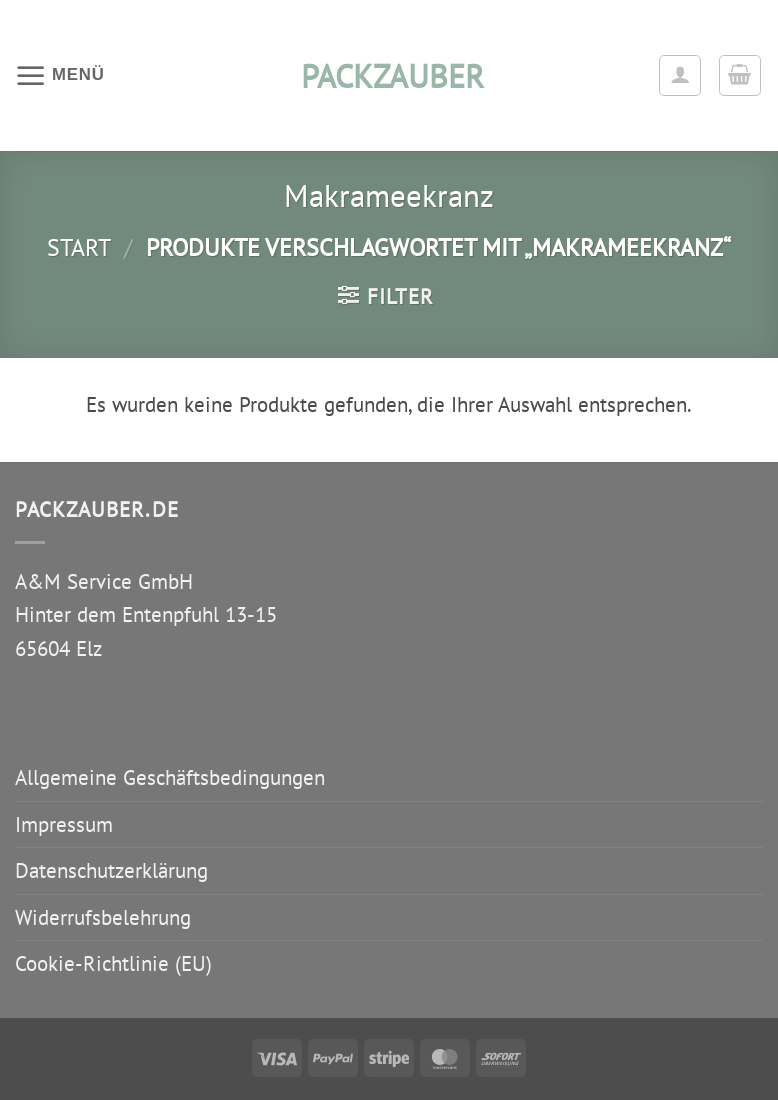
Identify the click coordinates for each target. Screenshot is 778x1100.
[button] (60, 75)
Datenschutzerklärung (111, 870)
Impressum (64, 824)
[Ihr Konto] (680, 76)
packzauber (389, 76)
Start (79, 247)
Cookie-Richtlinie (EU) (113, 963)
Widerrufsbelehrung (103, 917)
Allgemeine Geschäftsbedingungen (170, 777)
